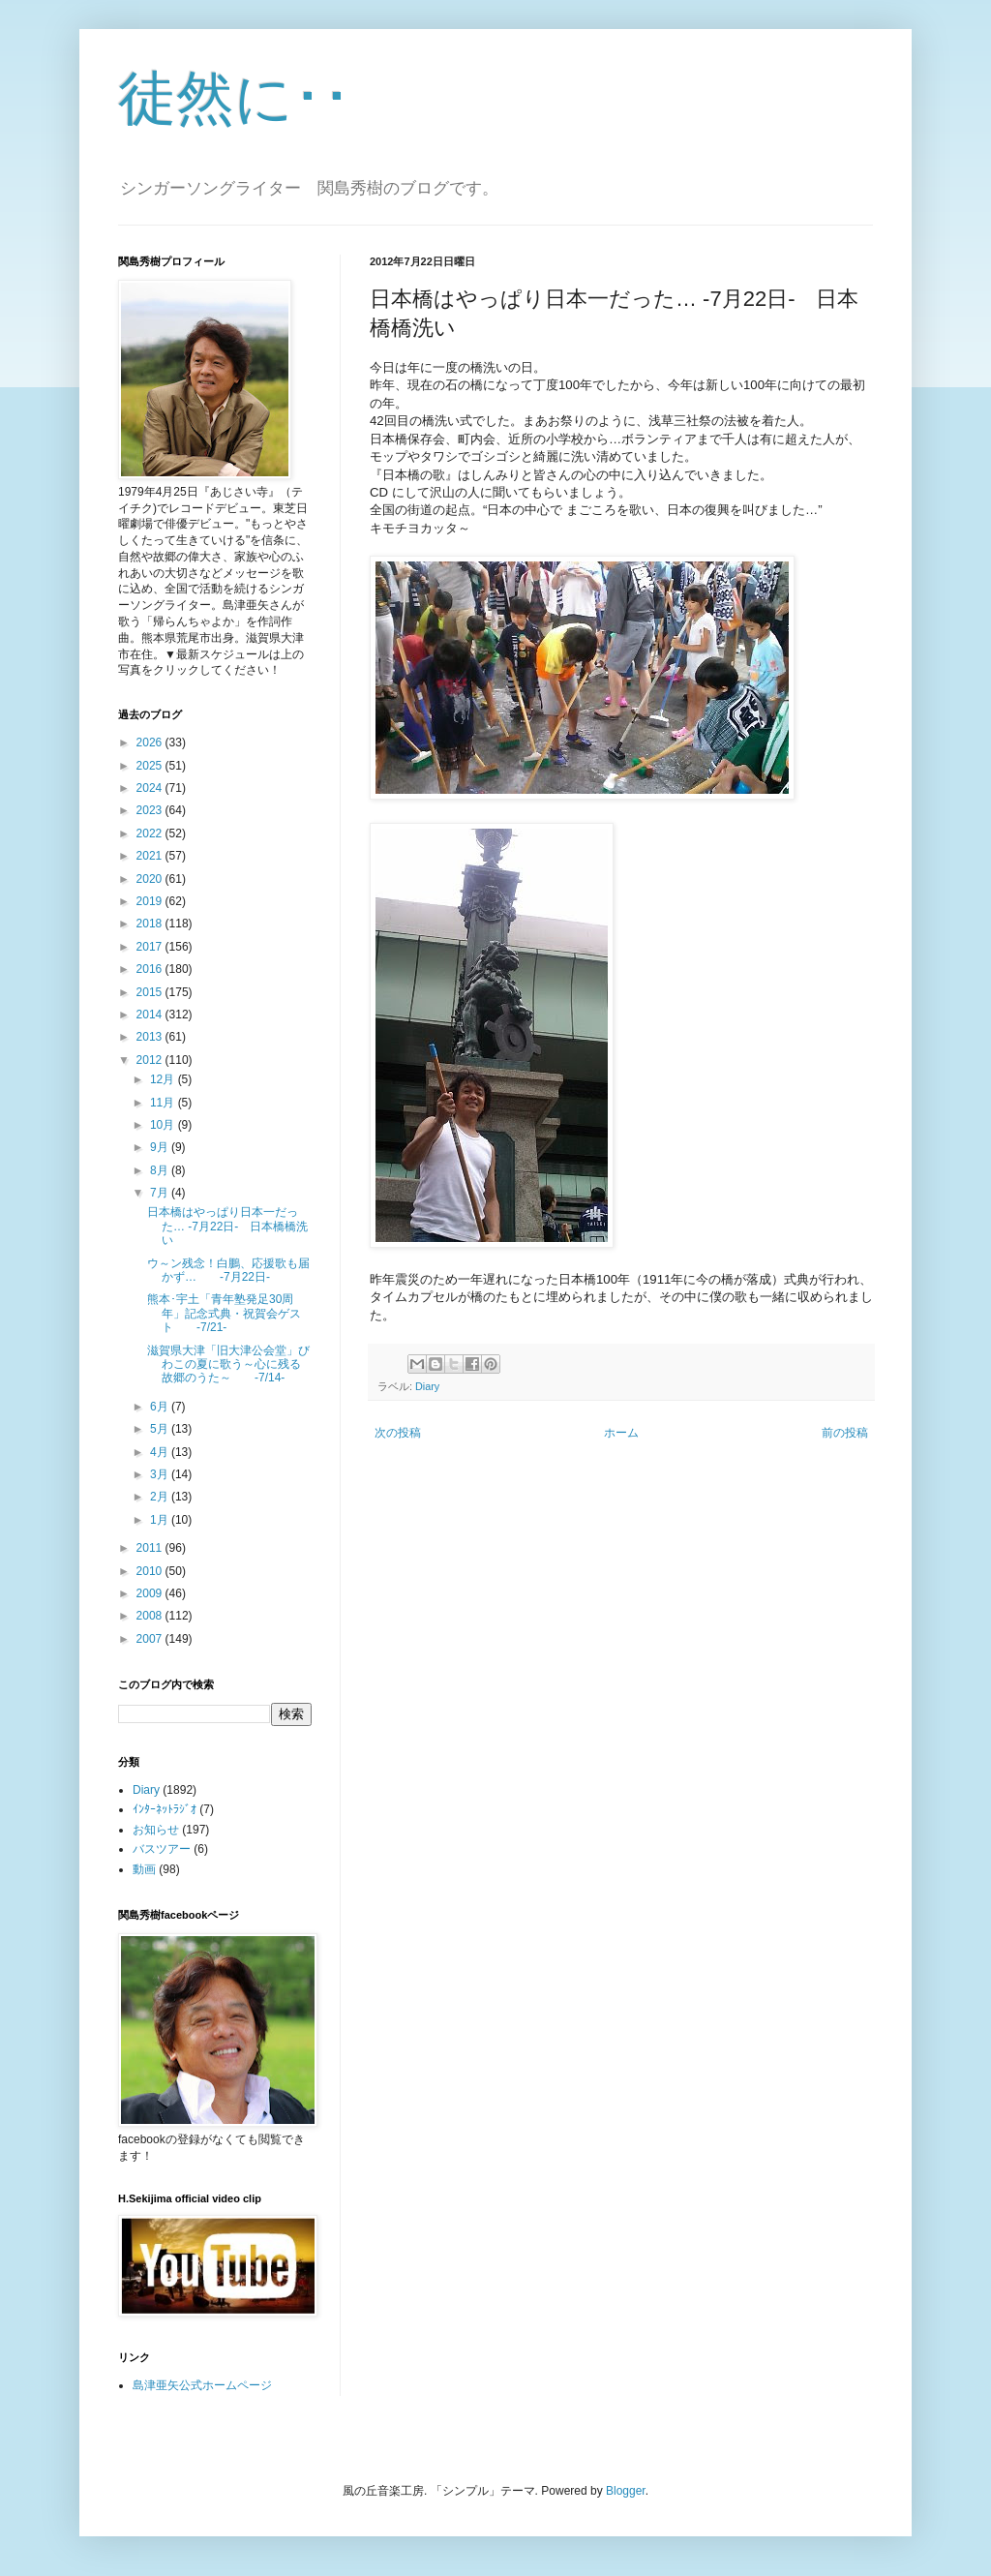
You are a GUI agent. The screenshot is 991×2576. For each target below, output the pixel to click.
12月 (164, 1079)
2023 (150, 810)
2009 (150, 1593)
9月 (160, 1147)
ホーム (621, 1433)
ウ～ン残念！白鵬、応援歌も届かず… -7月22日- (228, 1270)
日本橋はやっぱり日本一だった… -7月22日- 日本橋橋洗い (227, 1226)
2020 (150, 879)
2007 (150, 1639)
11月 (164, 1102)
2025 (150, 766)
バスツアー (162, 1849)
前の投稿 (845, 1433)
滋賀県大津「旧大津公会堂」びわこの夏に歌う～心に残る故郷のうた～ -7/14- (228, 1364)
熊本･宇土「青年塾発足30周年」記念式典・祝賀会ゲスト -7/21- (224, 1313)
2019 (150, 901)
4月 (160, 1452)
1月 (160, 1520)
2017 (150, 947)
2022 (150, 833)
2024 (150, 788)
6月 (160, 1406)
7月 (160, 1192)
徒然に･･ (234, 98)
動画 (144, 1869)
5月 (160, 1429)
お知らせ (156, 1829)
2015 (150, 992)
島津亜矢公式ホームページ (202, 2385)
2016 (150, 969)
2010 (150, 1571)
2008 (150, 1615)
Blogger (626, 2491)
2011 (150, 1548)
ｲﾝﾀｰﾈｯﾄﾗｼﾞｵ (164, 1809)
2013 (150, 1037)
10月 (164, 1125)
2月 (160, 1496)
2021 (150, 856)
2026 (150, 742)
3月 (160, 1474)
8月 (160, 1170)
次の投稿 (398, 1433)
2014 (150, 1014)
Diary (427, 1386)
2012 (150, 1060)
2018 (150, 923)
